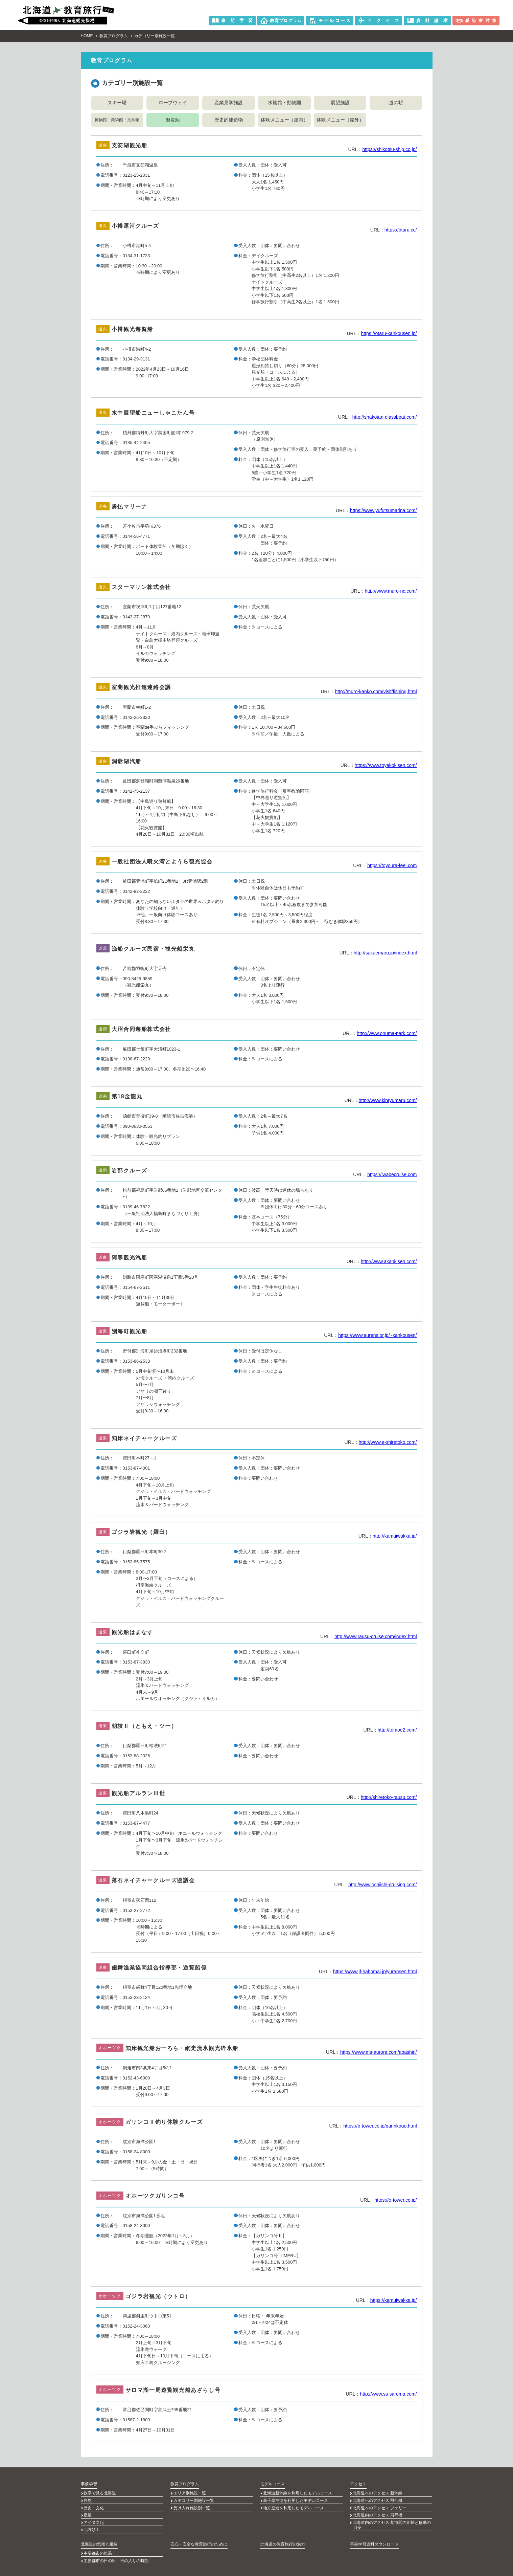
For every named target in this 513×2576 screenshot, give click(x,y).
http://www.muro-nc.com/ (391, 591)
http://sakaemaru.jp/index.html (385, 952)
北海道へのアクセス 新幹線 (378, 2492)
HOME (87, 35)
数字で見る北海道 (100, 2492)
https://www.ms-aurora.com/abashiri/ (378, 2051)
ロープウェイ (173, 102)
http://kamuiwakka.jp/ (395, 1536)
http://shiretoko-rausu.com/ (389, 1797)
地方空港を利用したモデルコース (293, 2504)
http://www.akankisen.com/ (389, 1261)
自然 (88, 2498)
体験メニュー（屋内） (284, 119)
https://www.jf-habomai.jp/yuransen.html (375, 1971)
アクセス (358, 2483)
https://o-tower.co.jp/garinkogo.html (380, 2126)
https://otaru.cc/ (400, 229)
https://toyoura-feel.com (392, 865)
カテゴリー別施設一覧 (193, 2498)
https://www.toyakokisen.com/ (386, 765)
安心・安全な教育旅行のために (198, 2535)
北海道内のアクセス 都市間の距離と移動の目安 (392, 2519)
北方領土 (92, 2522)
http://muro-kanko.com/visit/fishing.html (376, 691)
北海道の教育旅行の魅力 (282, 2535)
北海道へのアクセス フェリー (380, 2504)
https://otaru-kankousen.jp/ (389, 333)
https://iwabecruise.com (392, 1174)
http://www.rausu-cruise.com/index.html (375, 1636)
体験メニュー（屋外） (340, 119)
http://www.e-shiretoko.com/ (388, 1442)
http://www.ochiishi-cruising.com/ (382, 1884)
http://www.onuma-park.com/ (387, 1033)
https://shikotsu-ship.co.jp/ (389, 149)
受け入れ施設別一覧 (191, 2504)
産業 (88, 2510)
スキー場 (117, 102)
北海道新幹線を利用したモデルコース (297, 2492)
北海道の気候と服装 (99, 2535)
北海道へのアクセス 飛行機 (378, 2498)
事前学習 (89, 2483)
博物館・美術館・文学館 (117, 119)
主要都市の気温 (98, 2544)
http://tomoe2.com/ (397, 1730)
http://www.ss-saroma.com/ (388, 2393)
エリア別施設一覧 (189, 2492)
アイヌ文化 (94, 2516)
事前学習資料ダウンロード (374, 2535)
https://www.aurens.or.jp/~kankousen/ (377, 1335)
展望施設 (340, 102)
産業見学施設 (228, 102)
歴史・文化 (94, 2504)
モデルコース (272, 2483)
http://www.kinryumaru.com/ (388, 1100)
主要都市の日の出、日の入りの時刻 (116, 2550)
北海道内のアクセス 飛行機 (378, 2510)
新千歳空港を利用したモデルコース (295, 2498)
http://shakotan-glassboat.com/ (384, 416)
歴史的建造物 (228, 119)
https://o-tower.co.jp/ (395, 2199)
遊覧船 (173, 119)
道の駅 (396, 102)
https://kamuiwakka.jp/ (393, 2300)
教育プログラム (113, 35)
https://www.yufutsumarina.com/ (383, 510)
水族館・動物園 (284, 102)
